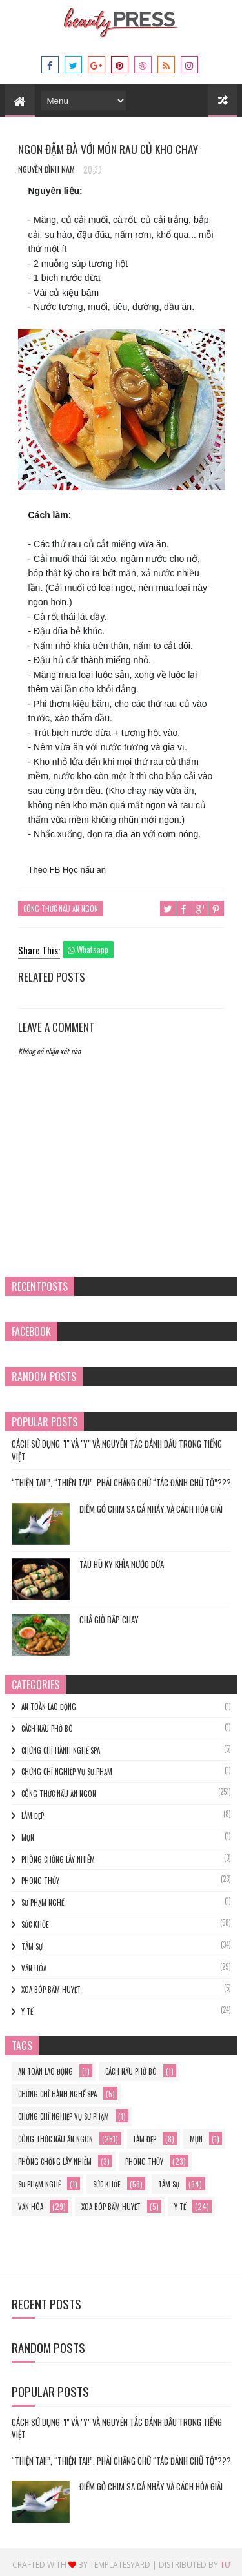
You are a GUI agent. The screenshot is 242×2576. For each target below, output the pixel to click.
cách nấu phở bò (47, 1723)
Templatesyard (120, 2559)
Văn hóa (33, 1962)
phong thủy (40, 1875)
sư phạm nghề (42, 1897)
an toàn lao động (48, 1701)
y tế (27, 2006)
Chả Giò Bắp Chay (109, 1614)
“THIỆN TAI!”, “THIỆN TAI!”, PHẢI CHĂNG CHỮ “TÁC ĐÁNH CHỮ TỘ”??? (121, 1477)
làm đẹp (32, 1810)
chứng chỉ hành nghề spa (60, 1744)
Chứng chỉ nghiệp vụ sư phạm (66, 1766)
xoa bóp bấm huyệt (51, 1984)
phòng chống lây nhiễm (58, 1853)
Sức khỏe (35, 1919)
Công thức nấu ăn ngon (60, 905)
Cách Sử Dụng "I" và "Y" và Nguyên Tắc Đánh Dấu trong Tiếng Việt (117, 1445)
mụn (27, 1831)
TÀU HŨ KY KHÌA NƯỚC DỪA (121, 1559)
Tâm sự (32, 1940)
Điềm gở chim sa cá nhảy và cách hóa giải (151, 1503)
